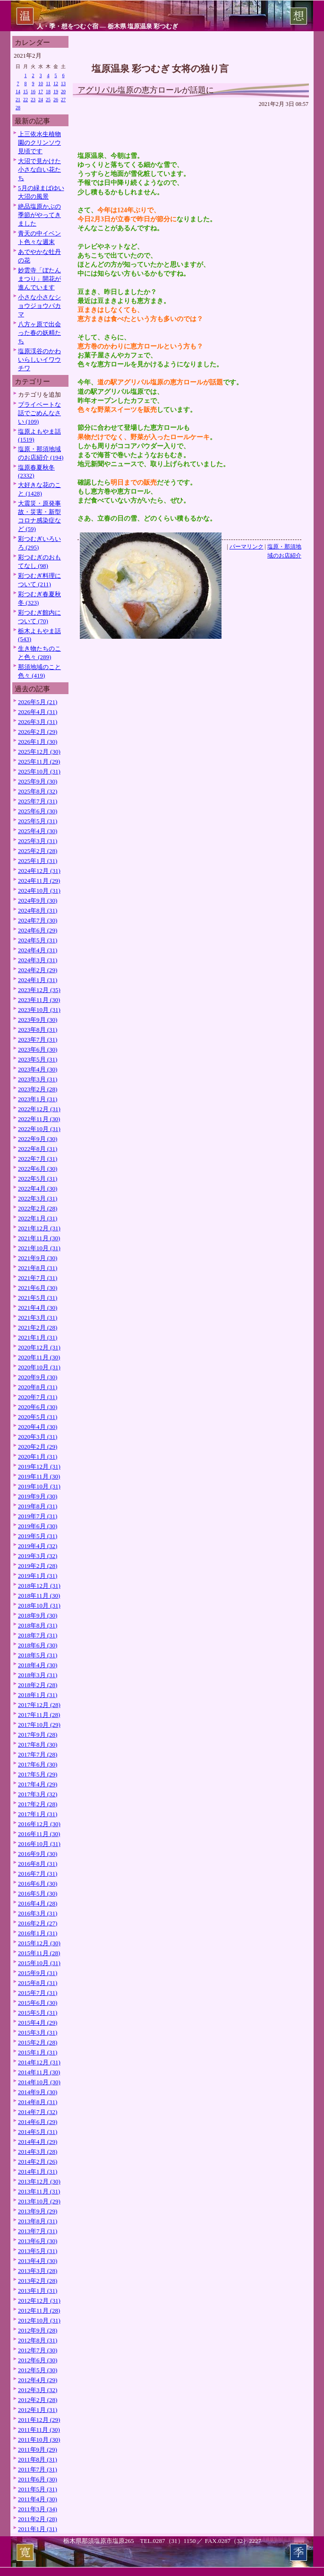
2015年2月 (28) (37, 2042)
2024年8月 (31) (37, 910)
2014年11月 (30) (39, 2072)
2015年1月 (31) (37, 2052)
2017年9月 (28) (37, 1734)
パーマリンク (247, 546)
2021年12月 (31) (39, 1228)
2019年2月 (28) (37, 1565)
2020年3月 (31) (37, 1436)
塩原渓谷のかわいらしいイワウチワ (39, 360)
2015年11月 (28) (39, 1953)
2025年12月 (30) (39, 751)
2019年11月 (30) (39, 1476)
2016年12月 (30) (39, 1824)
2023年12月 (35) (39, 989)
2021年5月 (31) (37, 1297)
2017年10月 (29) (39, 1724)
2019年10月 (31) (39, 1486)
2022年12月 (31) (39, 1109)
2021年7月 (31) (37, 1277)
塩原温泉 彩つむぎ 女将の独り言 (160, 68)
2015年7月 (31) (37, 1992)
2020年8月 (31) (37, 1387)
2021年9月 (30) (37, 1258)
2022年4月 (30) (37, 1188)
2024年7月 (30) (37, 920)
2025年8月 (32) (37, 791)
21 (18, 99)
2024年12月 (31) (39, 870)
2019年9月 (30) (37, 1496)
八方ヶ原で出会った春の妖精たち (39, 333)
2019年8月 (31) (37, 1506)
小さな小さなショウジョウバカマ (39, 306)
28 (18, 107)
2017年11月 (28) (39, 1714)
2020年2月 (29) (37, 1446)
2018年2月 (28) (37, 1684)
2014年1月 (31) (37, 2171)
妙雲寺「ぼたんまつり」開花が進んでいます (39, 279)
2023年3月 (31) (37, 1079)
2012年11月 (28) (39, 2310)
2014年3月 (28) (37, 2151)
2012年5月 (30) (37, 2370)
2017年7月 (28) (37, 1754)
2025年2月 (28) (37, 850)
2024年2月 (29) (37, 970)
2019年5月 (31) (37, 1536)
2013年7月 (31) (37, 2231)
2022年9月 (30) (37, 1138)
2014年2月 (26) (37, 2161)
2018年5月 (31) (37, 1655)
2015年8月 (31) (37, 1982)
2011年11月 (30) (39, 2429)
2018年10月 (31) (39, 1605)
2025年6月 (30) (37, 811)
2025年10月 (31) (39, 771)
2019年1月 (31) (37, 1575)
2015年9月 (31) (37, 1972)
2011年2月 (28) (37, 2519)
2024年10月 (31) (39, 890)
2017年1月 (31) (37, 1814)
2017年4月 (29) (37, 1784)
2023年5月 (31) (37, 1059)
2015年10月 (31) (39, 1963)
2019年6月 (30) (37, 1526)
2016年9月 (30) (37, 1853)
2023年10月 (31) (39, 1009)
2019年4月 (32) (37, 1545)
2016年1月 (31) (37, 1933)
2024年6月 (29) (37, 930)
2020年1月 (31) (37, 1456)
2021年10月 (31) (39, 1248)
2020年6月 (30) (37, 1406)
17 (40, 91)
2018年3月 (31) (37, 1675)
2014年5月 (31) (37, 2131)
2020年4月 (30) (37, 1426)
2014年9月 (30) (37, 2092)
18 (48, 91)
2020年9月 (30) (37, 1377)
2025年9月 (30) (37, 781)
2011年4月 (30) (37, 2499)
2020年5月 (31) (37, 1416)
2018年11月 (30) (39, 1595)
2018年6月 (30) (37, 1645)
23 (33, 99)
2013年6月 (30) (37, 2241)
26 (55, 99)
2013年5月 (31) (37, 2250)
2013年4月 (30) (37, 2260)
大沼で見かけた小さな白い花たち (39, 169)
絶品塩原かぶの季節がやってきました (39, 215)
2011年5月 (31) (37, 2489)
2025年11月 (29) (39, 761)
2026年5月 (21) (37, 701)
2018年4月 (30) (37, 1665)
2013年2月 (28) (37, 2280)
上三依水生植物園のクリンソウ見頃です (39, 143)
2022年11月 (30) (39, 1119)
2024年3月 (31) (37, 960)
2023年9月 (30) (37, 1019)
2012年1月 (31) (37, 2409)
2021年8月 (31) (37, 1267)
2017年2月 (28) (37, 1804)
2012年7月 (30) (37, 2350)
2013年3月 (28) (37, 2270)
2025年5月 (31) (37, 821)
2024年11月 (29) (39, 880)
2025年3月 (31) (37, 840)
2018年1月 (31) (37, 1694)
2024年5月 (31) (37, 940)
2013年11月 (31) (39, 2191)
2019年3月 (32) (37, 1555)
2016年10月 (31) (39, 1843)
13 (63, 83)
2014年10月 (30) (39, 2082)
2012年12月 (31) (39, 2300)
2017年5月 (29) (37, 1774)
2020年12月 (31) (39, 1347)
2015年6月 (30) (37, 2002)
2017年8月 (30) (37, 1744)
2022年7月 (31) (37, 1158)
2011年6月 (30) (37, 2479)
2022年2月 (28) (37, 1208)
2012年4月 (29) (37, 2380)
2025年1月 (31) (37, 860)
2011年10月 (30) (39, 2439)
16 (33, 91)
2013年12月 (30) (39, 2181)
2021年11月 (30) (39, 1238)
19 (55, 91)
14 (18, 91)
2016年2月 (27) (37, 1923)
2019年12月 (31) (39, 1466)
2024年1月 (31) (37, 979)
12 (55, 83)
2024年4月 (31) (37, 950)
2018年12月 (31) (39, 1585)
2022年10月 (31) (39, 1128)
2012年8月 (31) (37, 2340)
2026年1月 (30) (37, 741)
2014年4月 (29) (37, 2141)
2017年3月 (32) (37, 1794)
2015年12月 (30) (39, 1943)
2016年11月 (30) (39, 1833)
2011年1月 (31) (37, 2528)
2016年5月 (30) (37, 1893)
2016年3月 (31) (37, 1913)
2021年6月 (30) (37, 1287)
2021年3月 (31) (37, 1317)
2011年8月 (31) (37, 2459)
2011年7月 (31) (37, 2469)
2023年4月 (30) (37, 1069)
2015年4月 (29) (37, 2022)
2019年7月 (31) (37, 1516)
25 (48, 99)
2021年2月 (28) (37, 1327)
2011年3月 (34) (37, 2509)
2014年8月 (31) (37, 2102)
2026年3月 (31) (37, 721)
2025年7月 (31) (37, 801)
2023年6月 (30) (37, 1049)
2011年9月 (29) (37, 2449)
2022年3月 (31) (37, 1198)
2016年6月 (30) (37, 1883)
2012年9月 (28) (37, 2330)
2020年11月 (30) (39, 1357)
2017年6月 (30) (37, 1764)
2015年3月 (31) (37, 2032)
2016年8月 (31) (37, 1863)
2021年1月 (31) (37, 1337)
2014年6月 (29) (37, 2121)
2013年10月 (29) (39, 2201)
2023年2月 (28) (37, 1089)
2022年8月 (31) (37, 1148)
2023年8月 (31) (37, 1029)
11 (48, 83)
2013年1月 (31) (37, 2290)
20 (63, 91)
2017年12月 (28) (39, 1704)
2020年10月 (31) (39, 1367)
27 (63, 99)
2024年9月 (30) (37, 900)
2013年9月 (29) (37, 2211)
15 (25, 91)
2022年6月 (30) (37, 1168)
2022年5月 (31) (37, 1178)
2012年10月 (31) (39, 2320)
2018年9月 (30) (37, 1615)
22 (25, 99)
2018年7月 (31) (37, 1635)
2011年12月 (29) (39, 2419)
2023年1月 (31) (37, 1099)
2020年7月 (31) (37, 1397)
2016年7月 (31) (37, 1873)
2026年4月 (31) (37, 711)
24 (40, 99)
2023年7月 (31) (37, 1039)
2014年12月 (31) (39, 2062)
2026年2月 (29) (37, 731)
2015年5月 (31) (37, 2012)
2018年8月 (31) (37, 1625)
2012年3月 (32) (37, 2389)
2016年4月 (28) (37, 1903)
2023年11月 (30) (39, 999)
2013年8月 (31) (37, 2221)
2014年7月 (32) (37, 2111)
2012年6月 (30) (37, 2360)
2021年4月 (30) (37, 1307)
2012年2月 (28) (37, 2399)
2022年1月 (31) (37, 1218)
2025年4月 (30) (37, 831)
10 (40, 83)
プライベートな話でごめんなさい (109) (39, 413)
